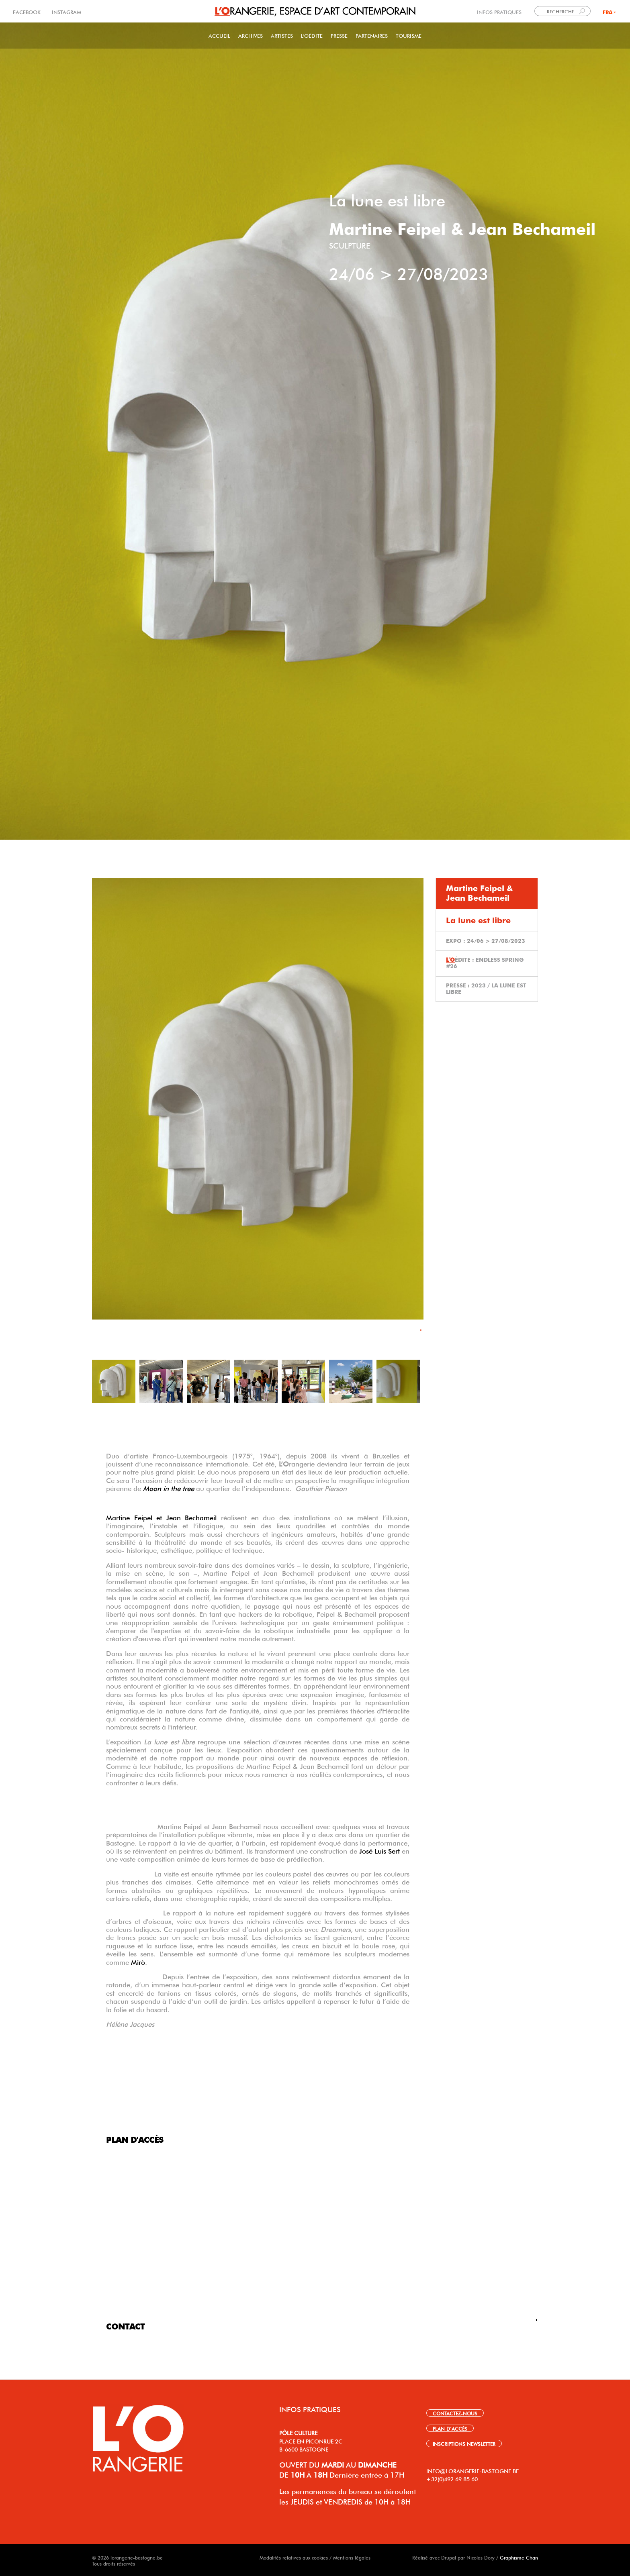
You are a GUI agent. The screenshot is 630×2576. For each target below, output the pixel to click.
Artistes (282, 35)
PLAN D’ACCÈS (450, 2428)
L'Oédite (312, 35)
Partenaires (372, 35)
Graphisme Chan (519, 2557)
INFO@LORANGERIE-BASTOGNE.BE (472, 2470)
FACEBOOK (27, 11)
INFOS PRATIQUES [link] (499, 11)
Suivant (415, 1109)
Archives (250, 35)
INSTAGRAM (65, 11)
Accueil (219, 35)
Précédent (100, 1109)
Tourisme (408, 35)
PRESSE (339, 35)
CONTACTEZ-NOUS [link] (455, 2413)
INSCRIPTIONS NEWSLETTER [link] (464, 2443)
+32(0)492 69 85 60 (452, 2478)
